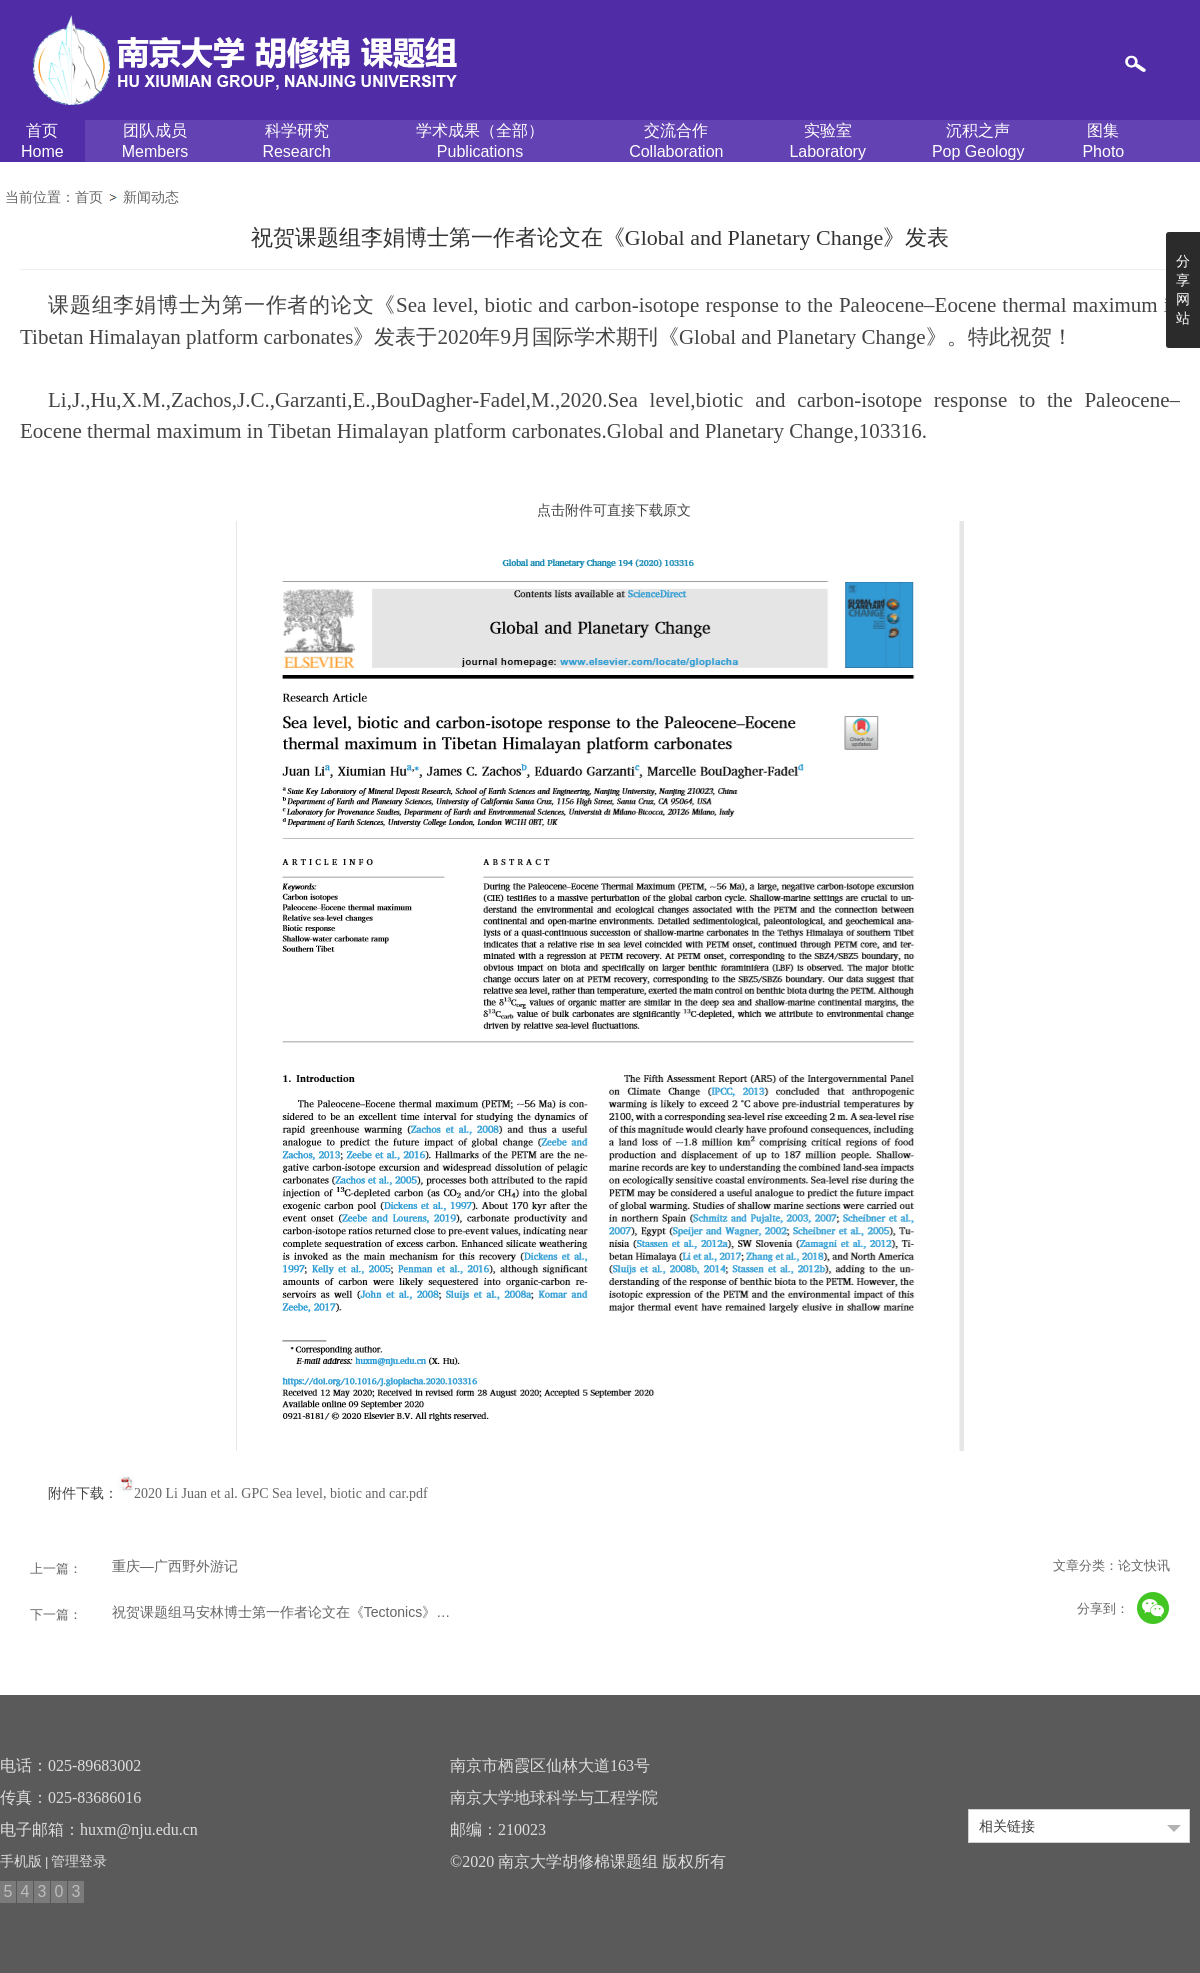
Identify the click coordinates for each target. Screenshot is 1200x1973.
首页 (42, 142)
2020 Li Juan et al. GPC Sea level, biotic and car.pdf (281, 1493)
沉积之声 (978, 142)
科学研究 (296, 142)
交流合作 (676, 142)
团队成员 (155, 142)
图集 (1103, 142)
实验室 (827, 142)
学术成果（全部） (480, 142)
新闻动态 (151, 197)
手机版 (21, 1861)
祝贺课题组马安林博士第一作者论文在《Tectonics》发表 (287, 1612)
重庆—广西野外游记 (175, 1566)
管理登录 (79, 1861)
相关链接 (1007, 1826)
